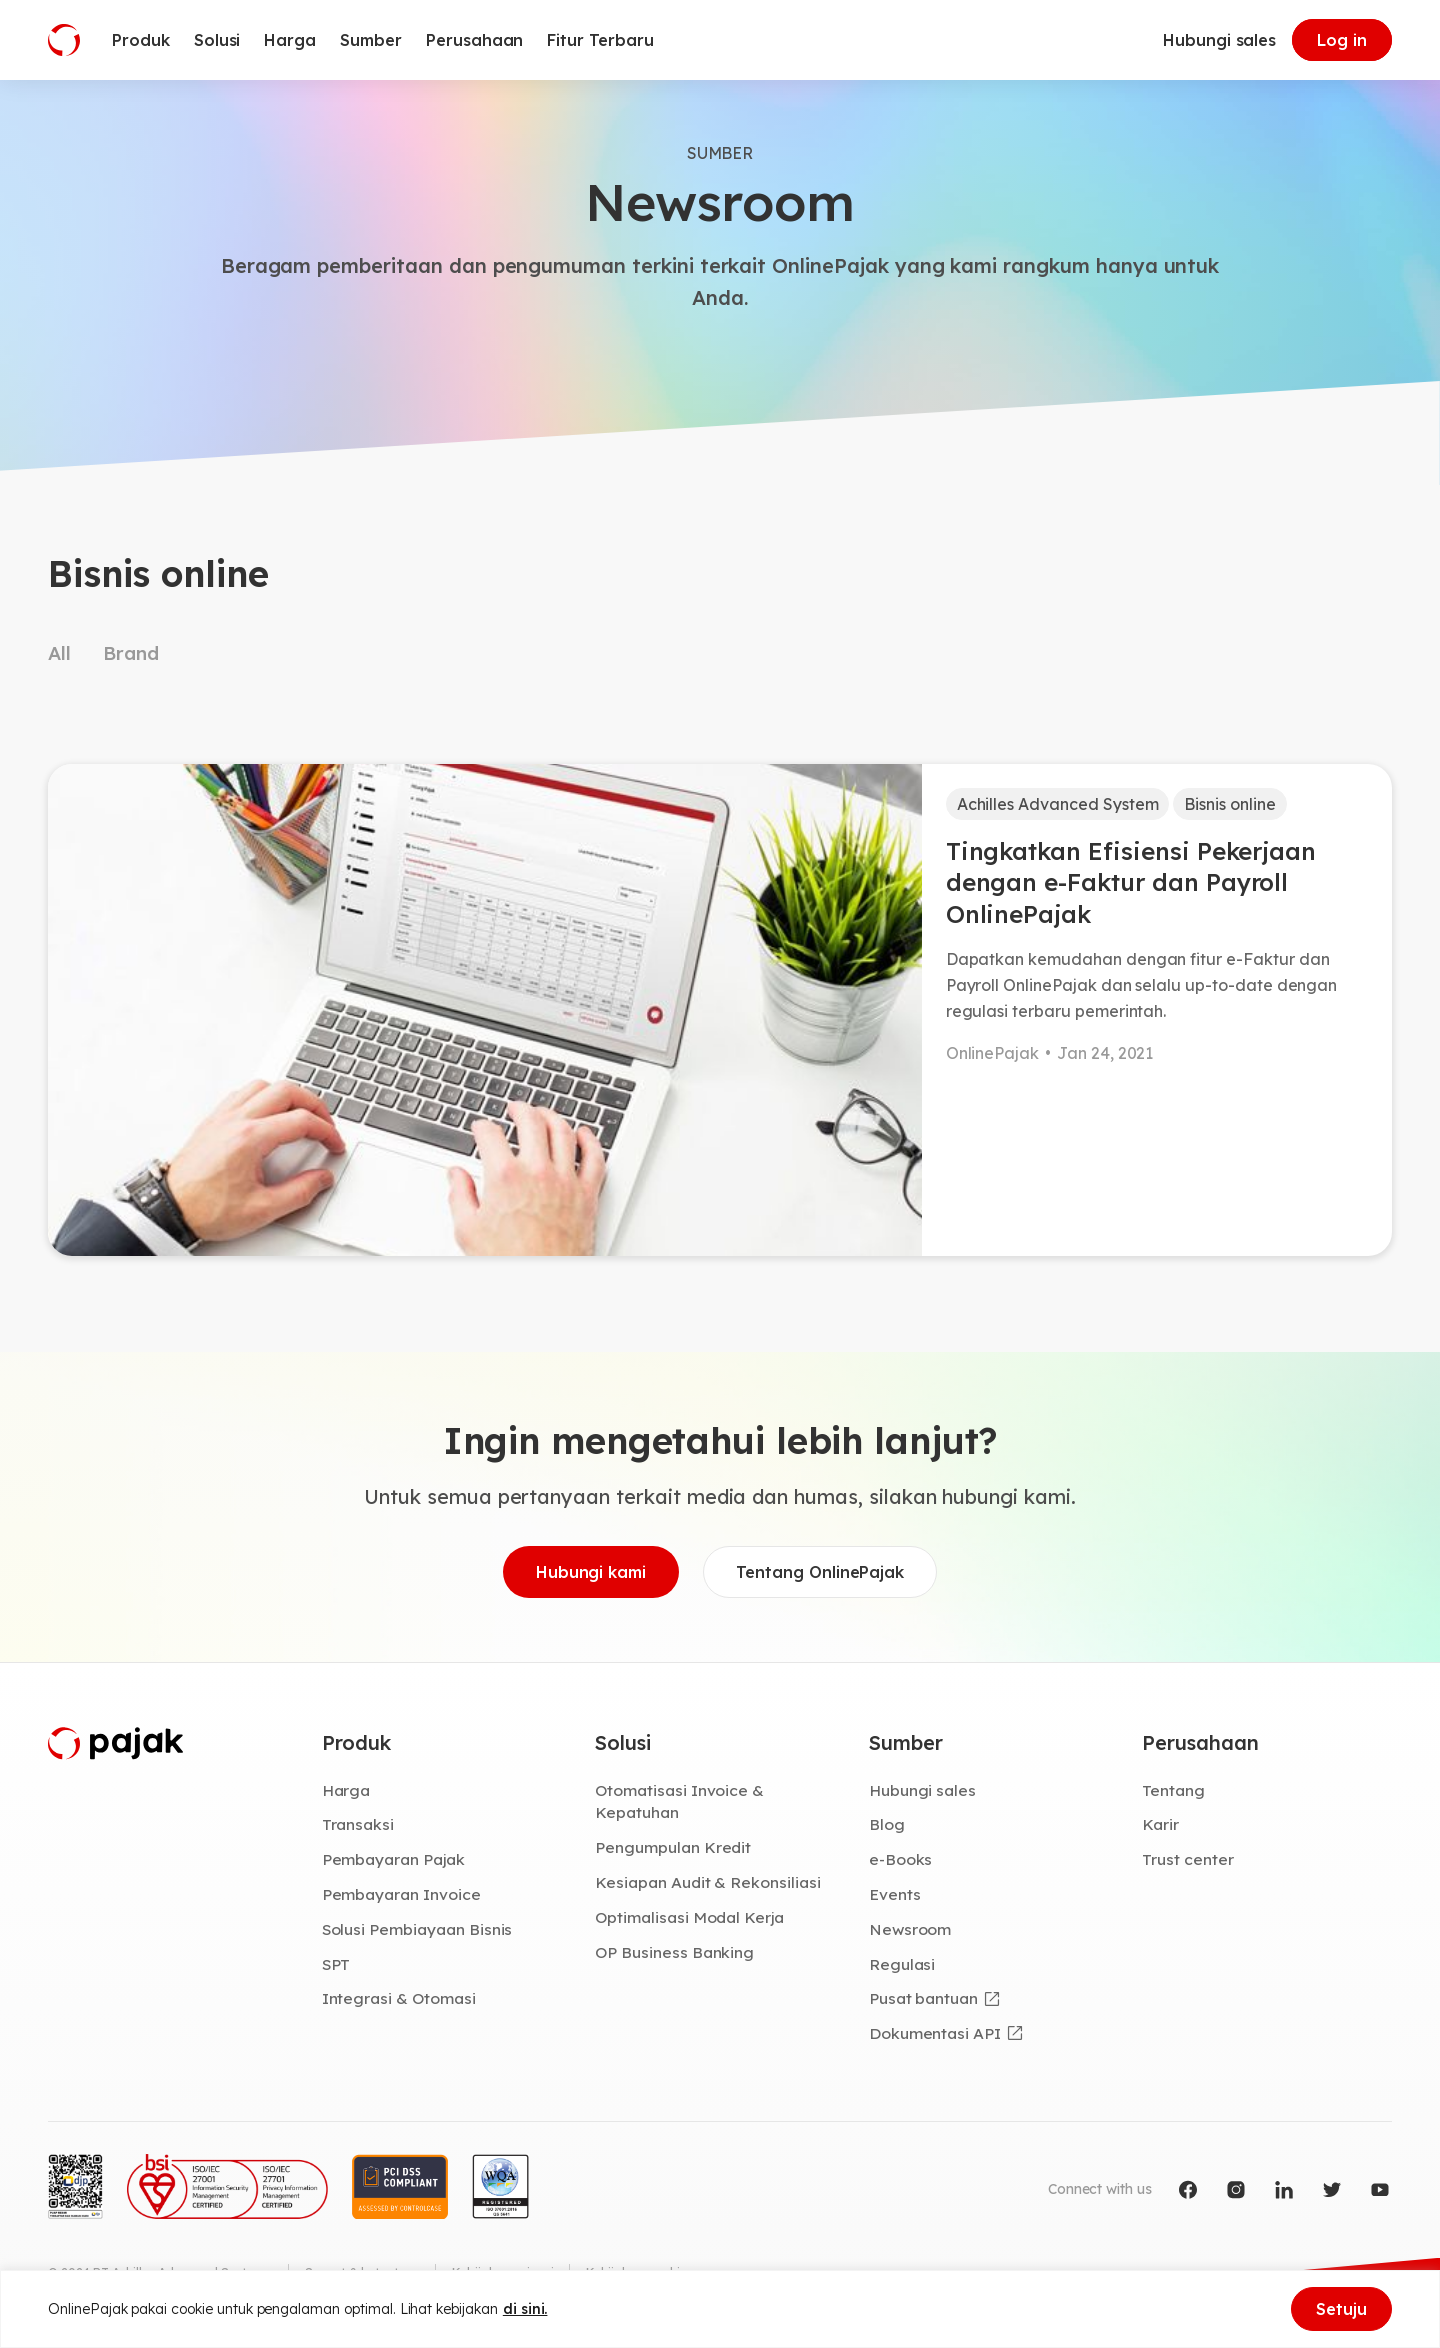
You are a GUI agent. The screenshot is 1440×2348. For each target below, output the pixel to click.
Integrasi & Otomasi (399, 1998)
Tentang (1173, 1790)
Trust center (1187, 1859)
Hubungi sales (1219, 40)
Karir (1160, 1824)
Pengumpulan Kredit (673, 1847)
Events (895, 1894)
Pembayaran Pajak (393, 1859)
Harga (346, 1790)
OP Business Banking (674, 1952)
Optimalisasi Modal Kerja (689, 1917)
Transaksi (358, 1824)
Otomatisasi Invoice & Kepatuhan (679, 1801)
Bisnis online (1229, 804)
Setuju (1341, 2309)
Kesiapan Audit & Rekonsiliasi (708, 1882)
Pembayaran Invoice (401, 1894)
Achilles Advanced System (1058, 804)
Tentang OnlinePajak (820, 1572)
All (59, 653)
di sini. (525, 2309)
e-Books (901, 1859)
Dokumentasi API (935, 2033)
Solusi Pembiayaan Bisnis (417, 1929)
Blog (887, 1824)
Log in (1342, 40)
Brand (131, 653)
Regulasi (902, 1964)
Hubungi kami (591, 1572)
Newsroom (910, 1929)
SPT (336, 1964)
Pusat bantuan (923, 1998)
